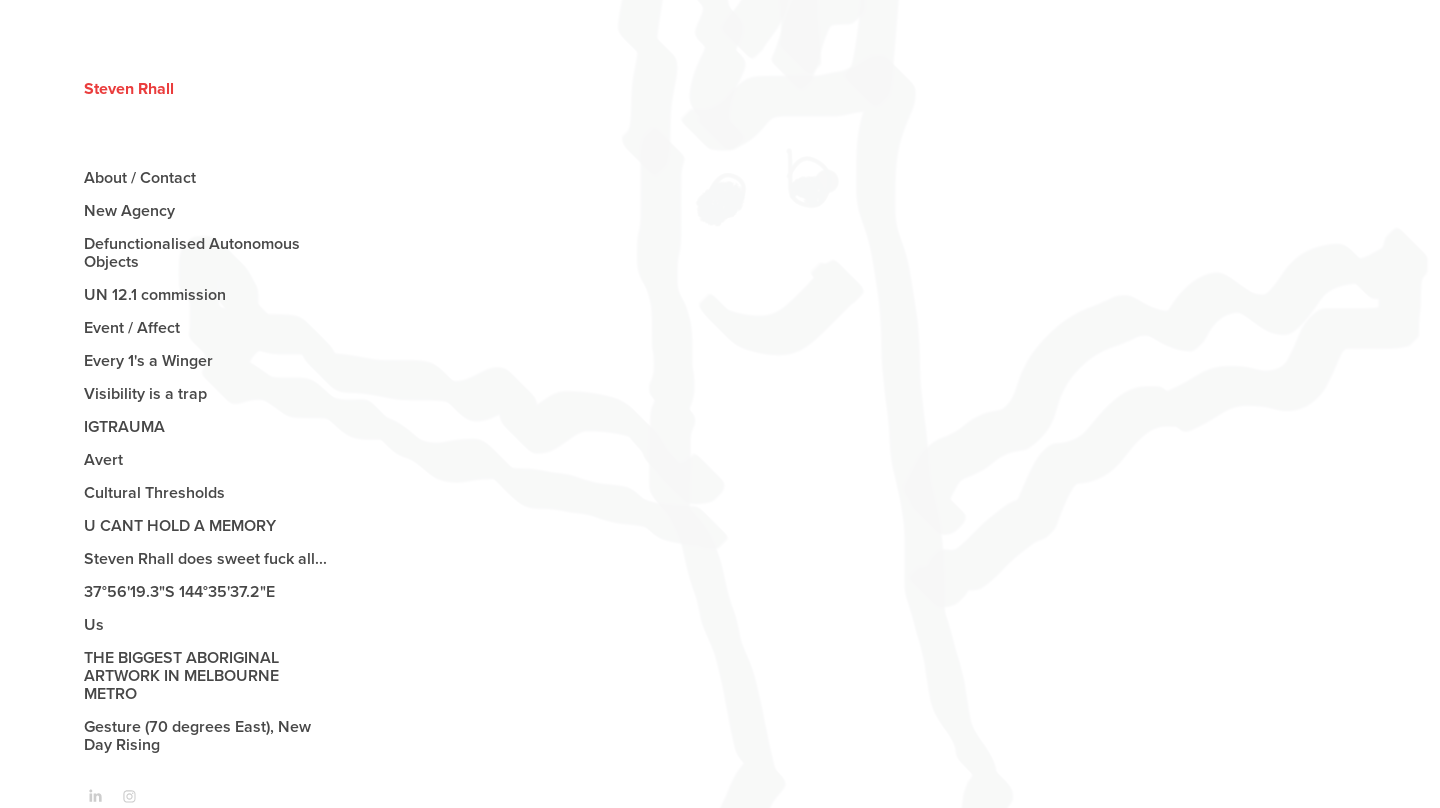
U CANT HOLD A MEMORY (180, 525)
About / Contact (140, 177)
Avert (103, 459)
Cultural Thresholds (154, 492)
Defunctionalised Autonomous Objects (192, 252)
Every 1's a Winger (148, 360)
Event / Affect (132, 327)
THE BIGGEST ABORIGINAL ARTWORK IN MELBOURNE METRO (181, 675)
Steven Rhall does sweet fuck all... (205, 558)
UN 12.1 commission (155, 294)
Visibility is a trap (145, 393)
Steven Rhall (129, 88)
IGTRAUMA (124, 426)
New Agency (129, 210)
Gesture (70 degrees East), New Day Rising (197, 735)
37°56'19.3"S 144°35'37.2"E (181, 591)
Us (94, 624)
